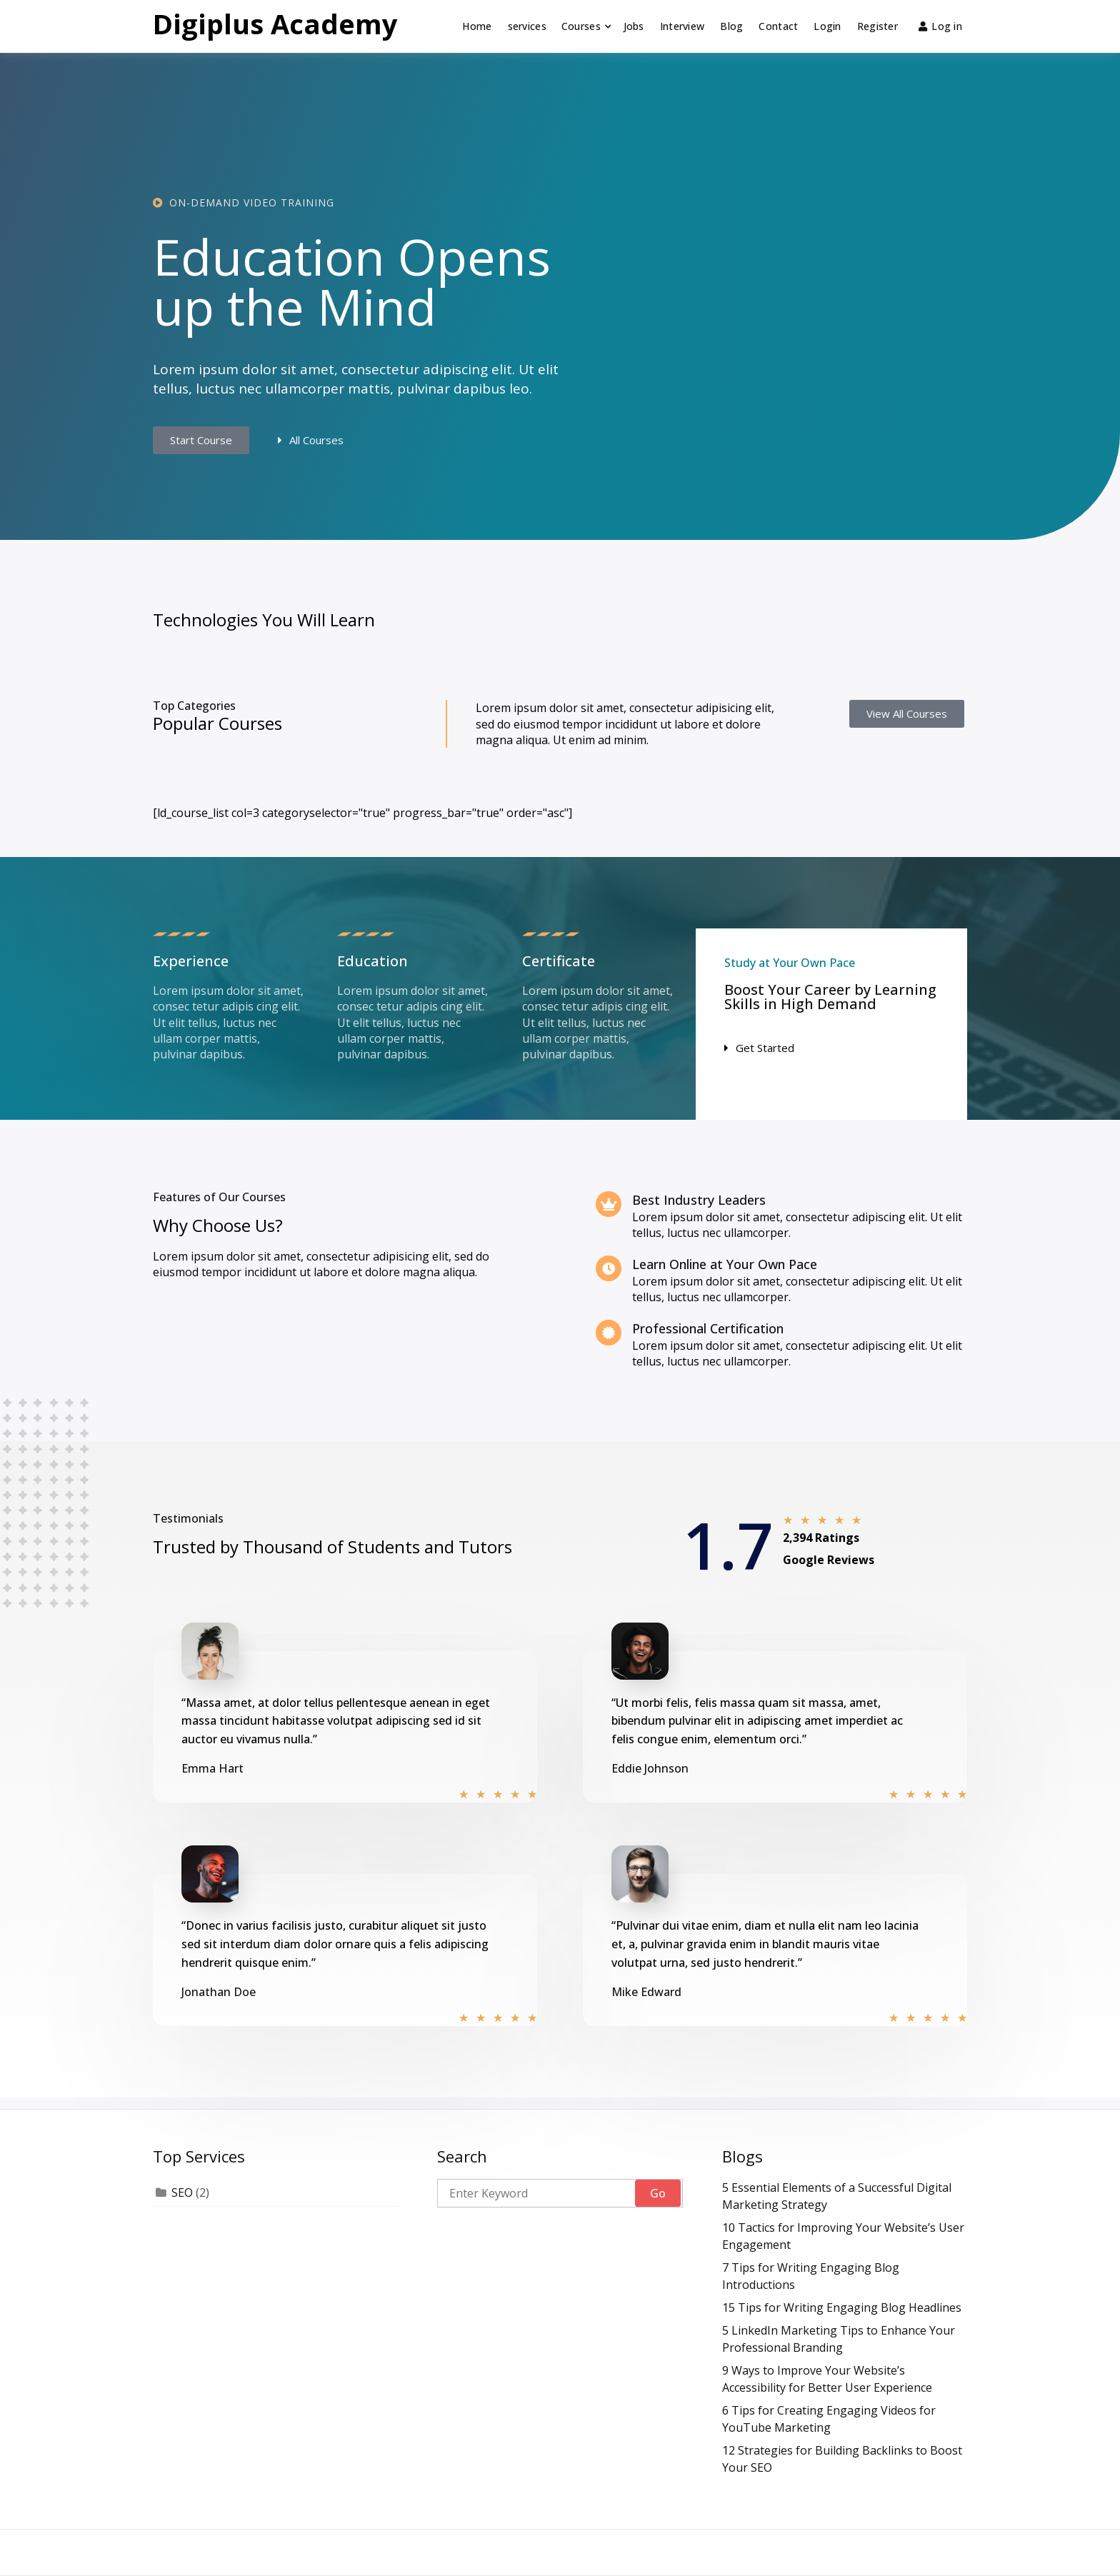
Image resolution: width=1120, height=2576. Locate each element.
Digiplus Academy (275, 23)
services (527, 26)
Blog (731, 26)
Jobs (634, 26)
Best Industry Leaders (699, 1199)
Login (827, 26)
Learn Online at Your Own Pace (724, 1264)
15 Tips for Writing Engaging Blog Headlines (841, 2307)
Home (476, 26)
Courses (581, 26)
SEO (182, 2192)
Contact (778, 26)
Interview (682, 26)
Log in (940, 26)
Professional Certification (708, 1328)
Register (877, 26)
